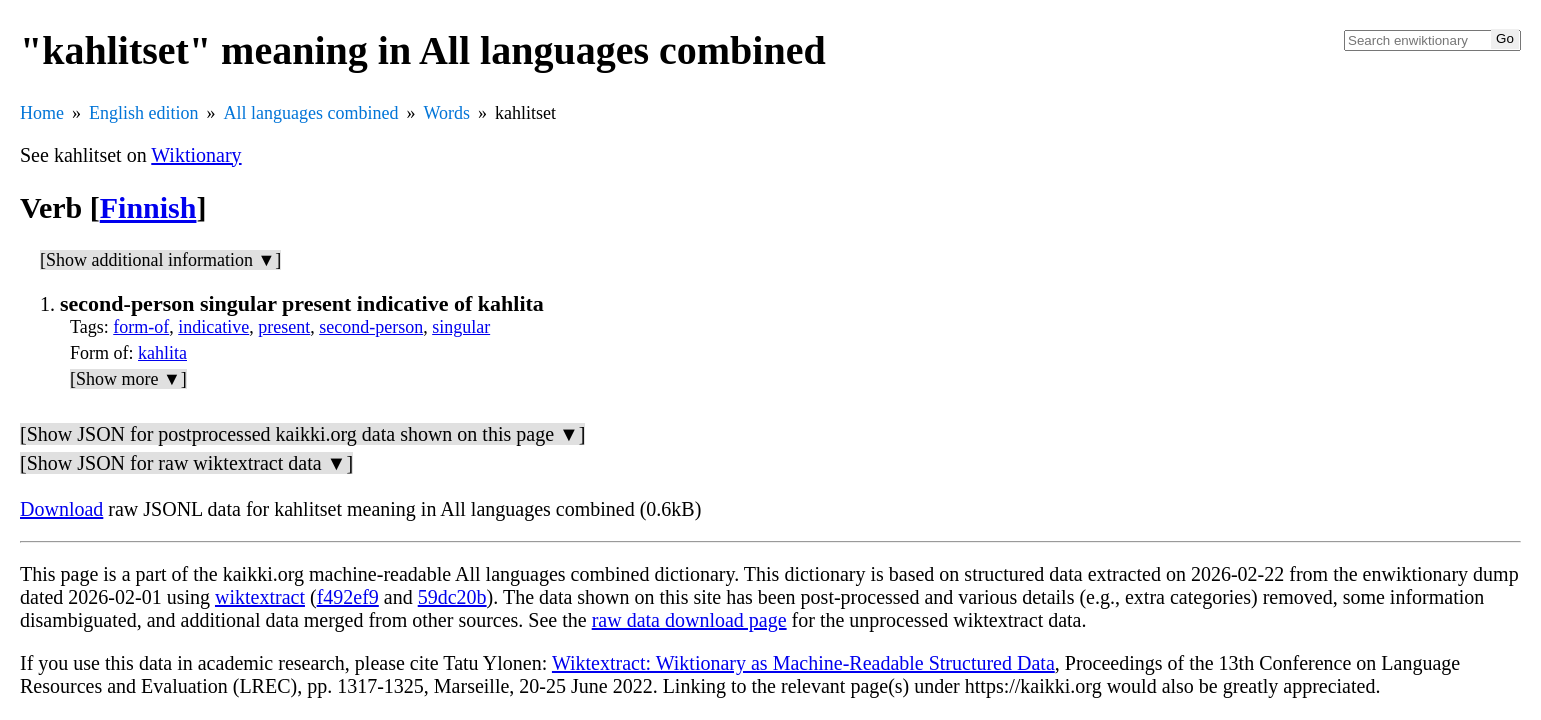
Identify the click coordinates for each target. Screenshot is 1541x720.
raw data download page (689, 620)
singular (461, 327)
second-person (371, 327)
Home (42, 113)
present (284, 327)
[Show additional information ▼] (160, 260)
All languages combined (311, 113)
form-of (141, 327)
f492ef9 (348, 597)
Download (61, 509)
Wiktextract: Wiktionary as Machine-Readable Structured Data (803, 663)
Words (446, 113)
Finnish (148, 207)
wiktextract (260, 597)
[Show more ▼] (128, 379)
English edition (144, 113)
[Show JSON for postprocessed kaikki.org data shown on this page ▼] (302, 434)
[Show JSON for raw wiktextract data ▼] (186, 463)
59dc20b (452, 597)
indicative (213, 327)
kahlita (162, 353)
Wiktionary (196, 155)
